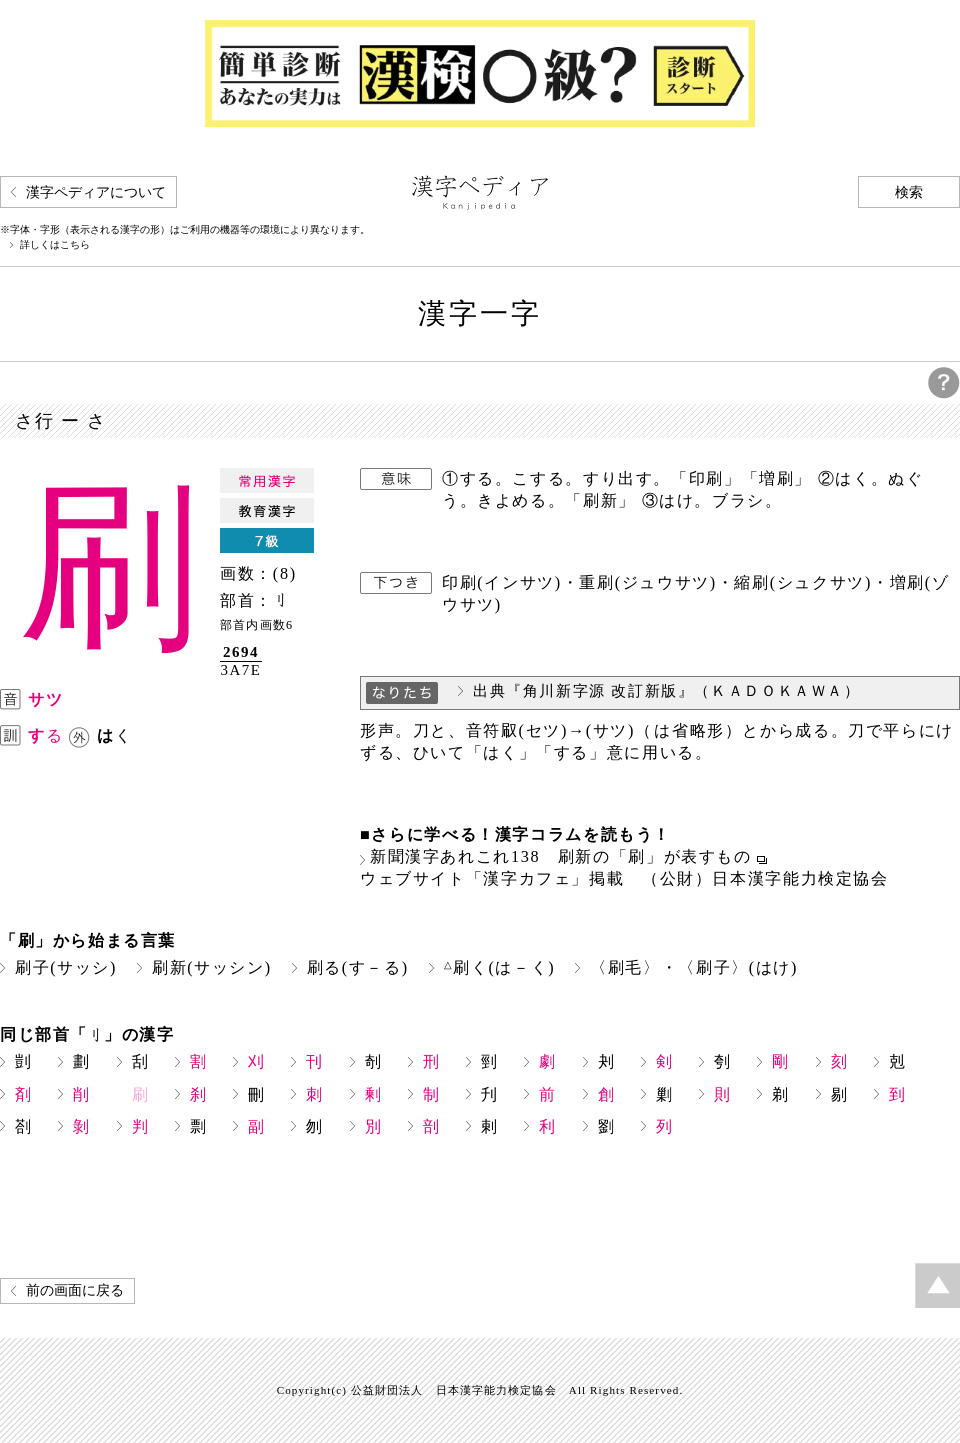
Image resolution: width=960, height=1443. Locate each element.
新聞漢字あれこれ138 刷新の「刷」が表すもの (561, 857)
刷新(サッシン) (212, 967)
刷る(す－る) (358, 967)
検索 (909, 192)
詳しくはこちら (55, 245)
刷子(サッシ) (66, 967)
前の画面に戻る (75, 1290)
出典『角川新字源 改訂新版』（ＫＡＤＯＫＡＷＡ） (667, 691)
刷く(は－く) (500, 967)
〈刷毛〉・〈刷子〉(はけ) (694, 967)
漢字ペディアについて (96, 192)
